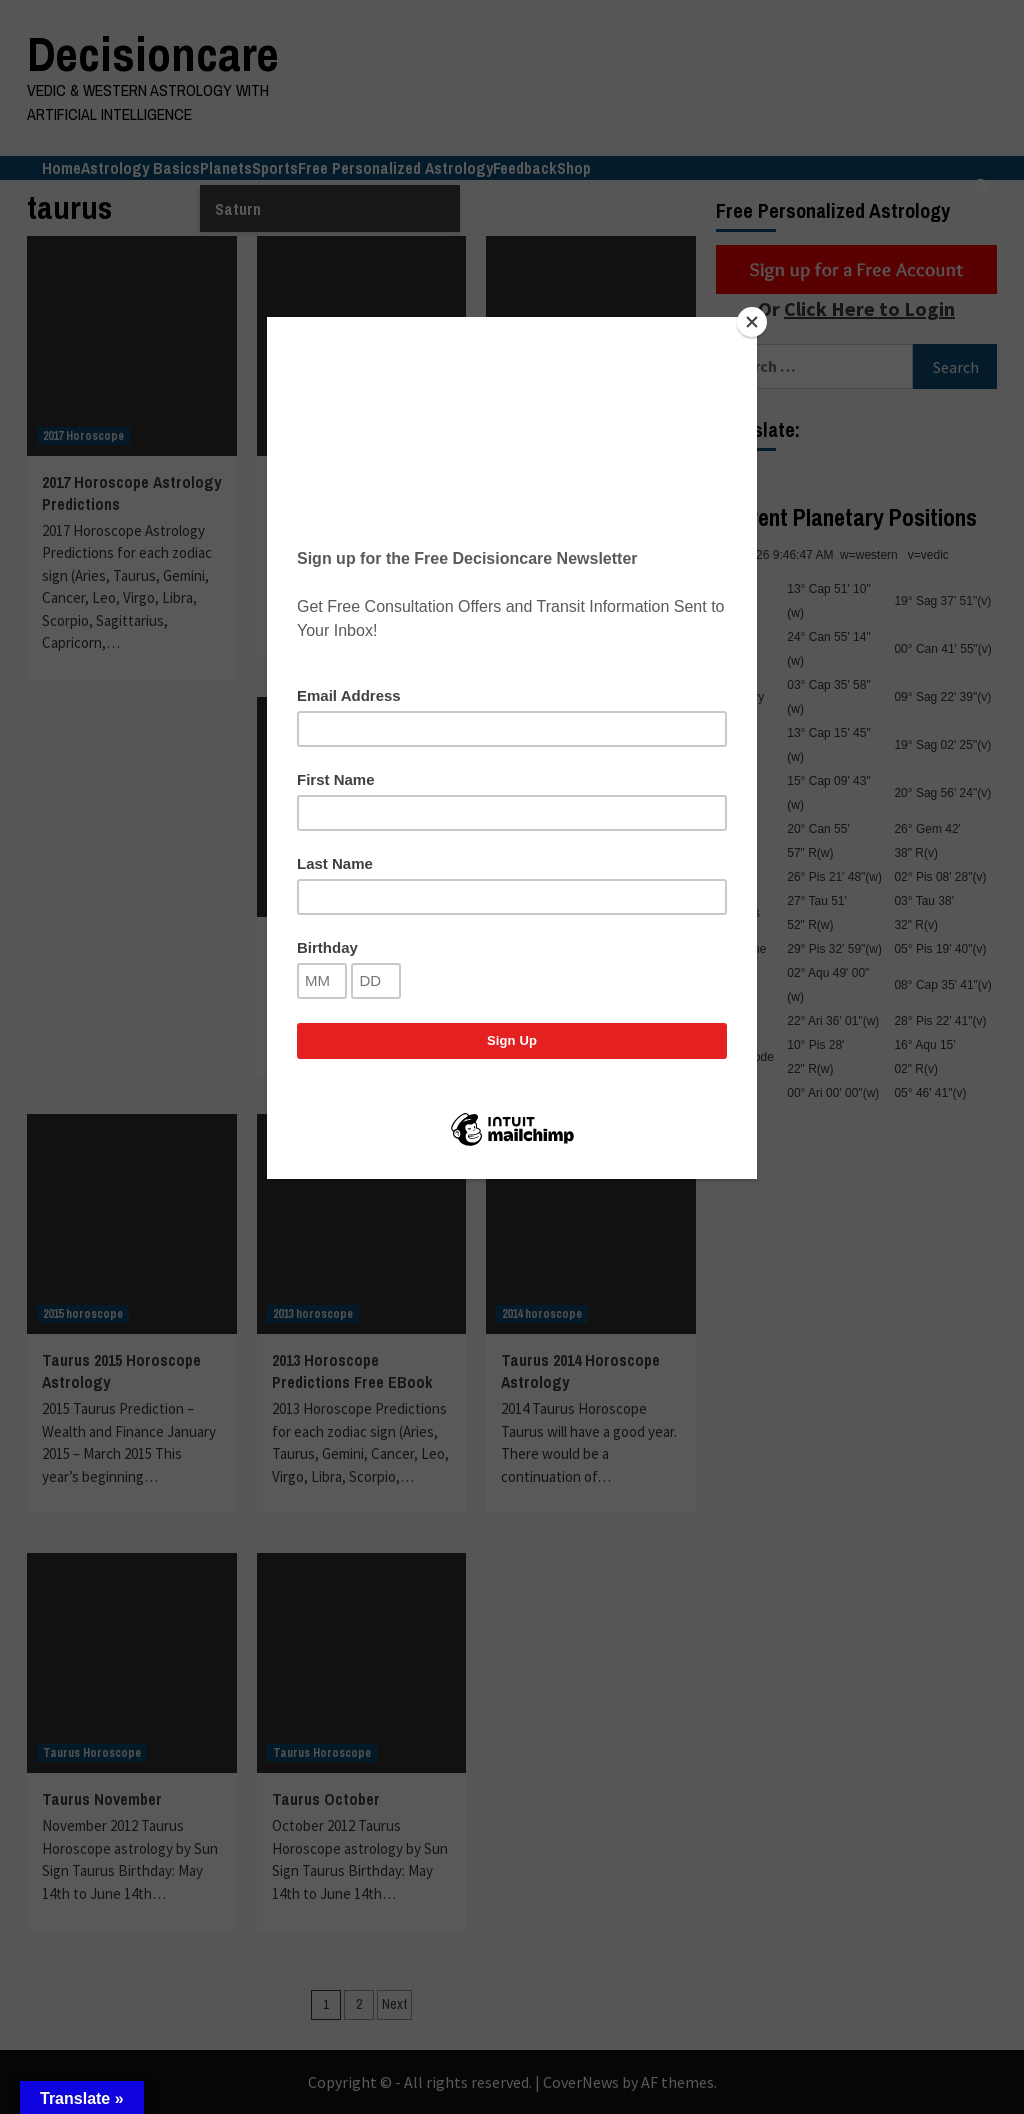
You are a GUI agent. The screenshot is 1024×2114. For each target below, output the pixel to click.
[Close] (752, 322)
